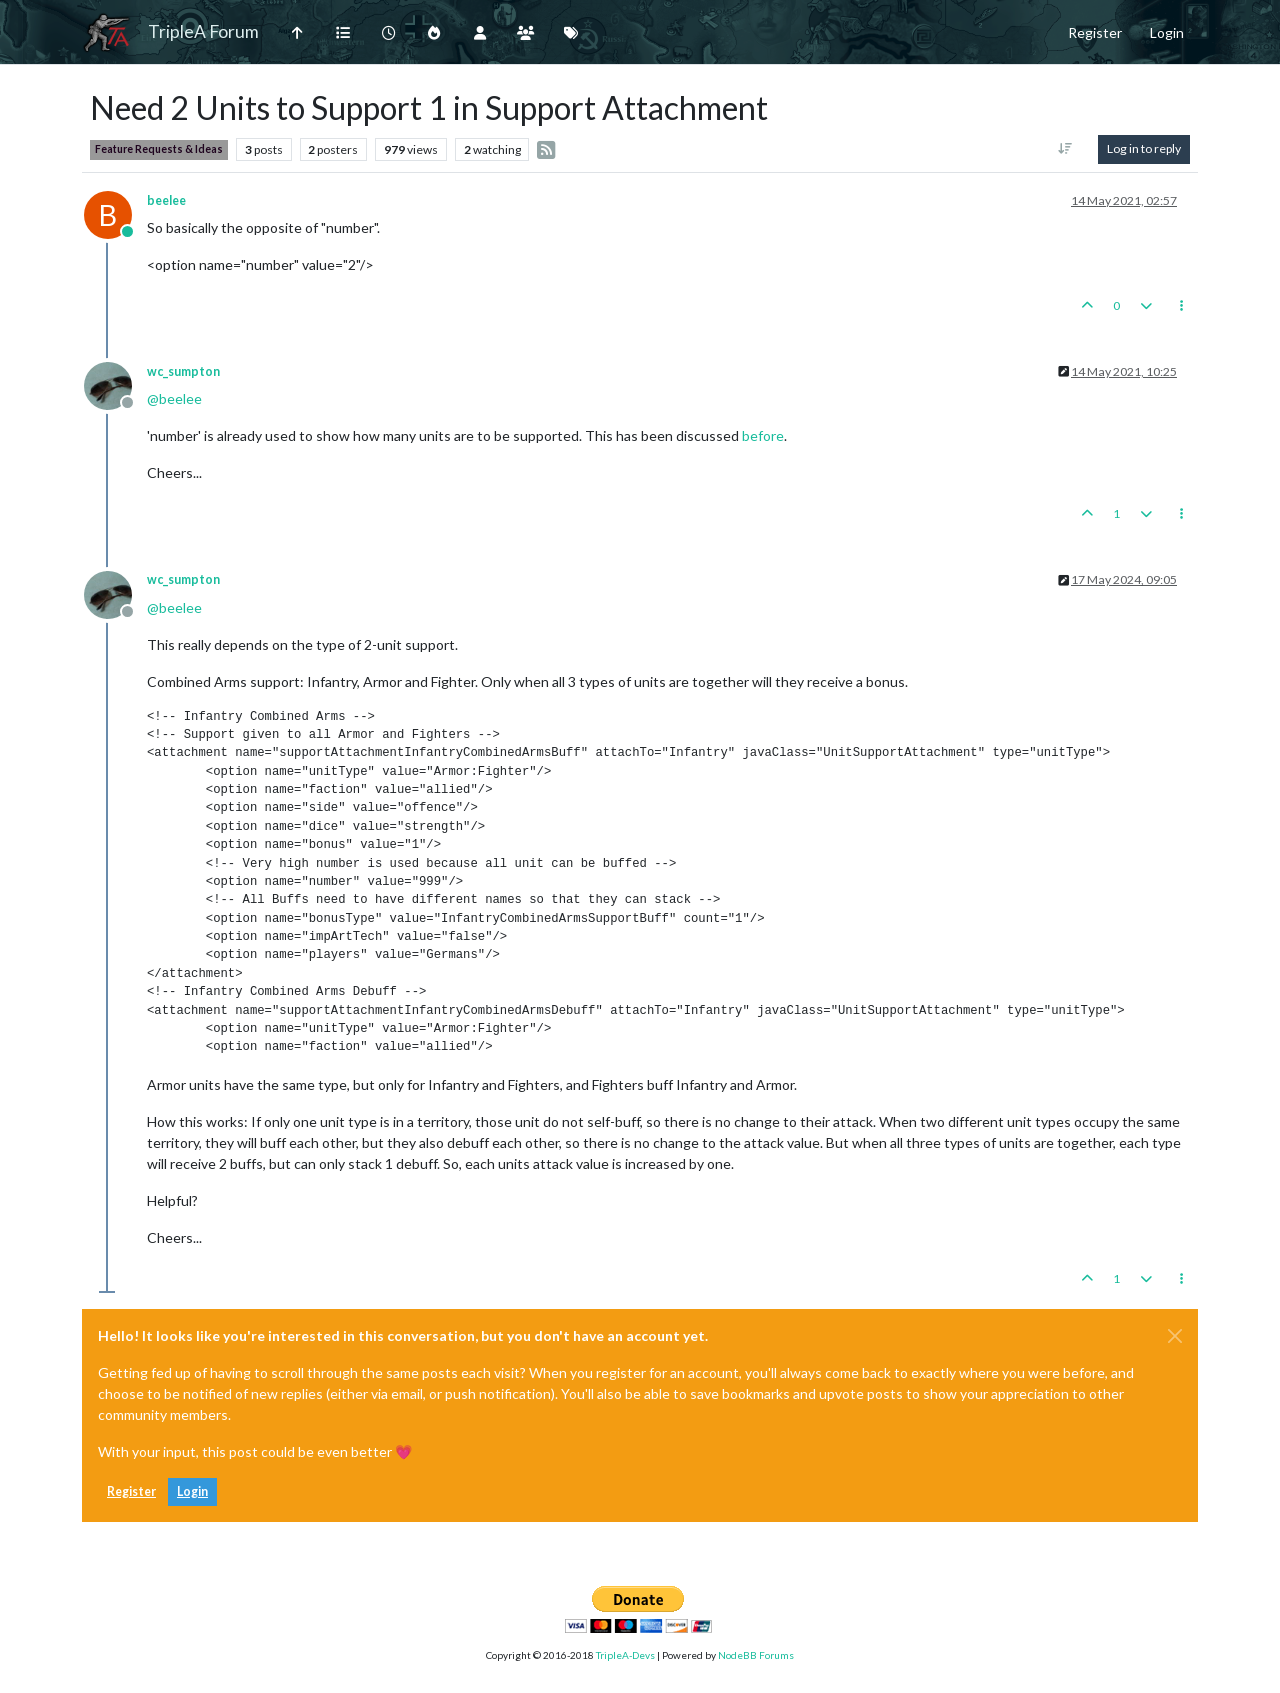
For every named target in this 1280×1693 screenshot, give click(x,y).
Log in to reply (1144, 148)
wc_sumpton (183, 371)
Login (192, 1491)
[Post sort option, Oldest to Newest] (1065, 149)
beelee (166, 200)
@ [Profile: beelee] (174, 398)
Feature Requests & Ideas (159, 149)
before (763, 435)
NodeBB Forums (756, 1655)
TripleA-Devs (625, 1655)
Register (131, 1491)
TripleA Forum (203, 31)
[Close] (1175, 1336)
